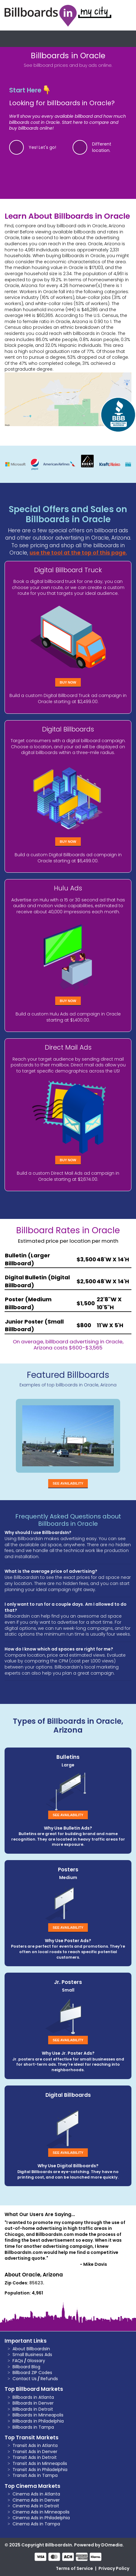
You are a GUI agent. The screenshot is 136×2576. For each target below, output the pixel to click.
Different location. (101, 147)
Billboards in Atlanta (33, 2397)
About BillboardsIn (31, 2349)
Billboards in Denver (33, 2403)
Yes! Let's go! (42, 147)
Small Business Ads (32, 2354)
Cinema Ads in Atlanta (36, 2494)
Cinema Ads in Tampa (36, 2524)
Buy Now (68, 682)
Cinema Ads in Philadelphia (41, 2518)
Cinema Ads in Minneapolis (41, 2512)
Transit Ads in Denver (35, 2451)
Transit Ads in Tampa (35, 2475)
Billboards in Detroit (33, 2409)
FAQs (18, 2361)
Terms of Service (74, 2568)
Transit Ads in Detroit (35, 2457)
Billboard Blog (26, 2367)
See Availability (68, 1483)
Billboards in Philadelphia (38, 2421)
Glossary (36, 2361)
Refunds (49, 2379)
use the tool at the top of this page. (78, 552)
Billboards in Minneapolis (38, 2415)
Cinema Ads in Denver (36, 2500)
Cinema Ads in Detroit (36, 2506)
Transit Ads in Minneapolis (40, 2463)
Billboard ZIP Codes (32, 2372)
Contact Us (25, 2379)
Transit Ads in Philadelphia (40, 2469)
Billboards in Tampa (33, 2427)
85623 (36, 2283)
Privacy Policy (113, 2568)
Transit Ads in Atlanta (35, 2445)
